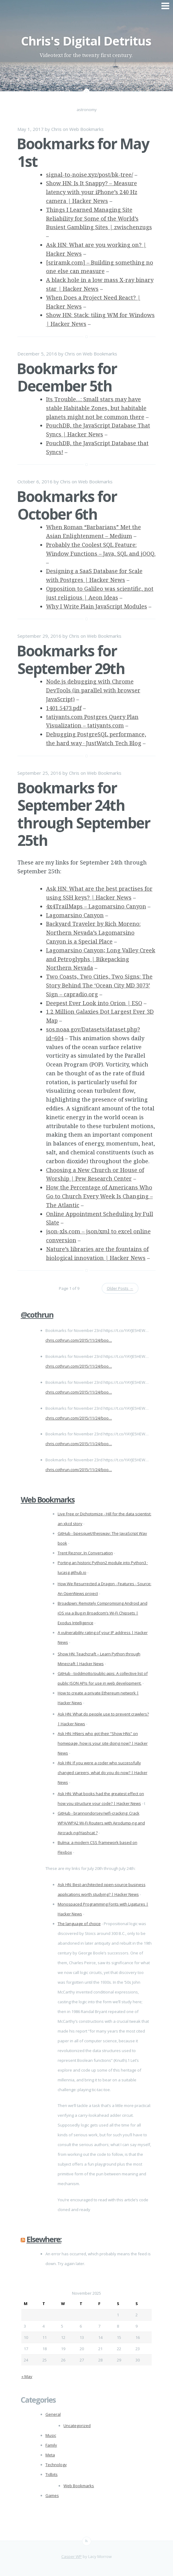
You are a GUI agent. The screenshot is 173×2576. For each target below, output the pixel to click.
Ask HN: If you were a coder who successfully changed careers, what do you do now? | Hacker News (102, 1772)
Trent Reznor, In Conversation (85, 1553)
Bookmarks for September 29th (71, 659)
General (53, 2414)
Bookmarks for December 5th (67, 377)
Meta (50, 2455)
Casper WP (71, 2556)
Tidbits (51, 2474)
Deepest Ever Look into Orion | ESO (94, 1003)
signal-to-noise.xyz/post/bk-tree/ (89, 174)
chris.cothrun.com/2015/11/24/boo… (78, 1340)
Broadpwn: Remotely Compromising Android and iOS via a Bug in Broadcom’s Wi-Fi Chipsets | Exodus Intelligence (102, 1612)
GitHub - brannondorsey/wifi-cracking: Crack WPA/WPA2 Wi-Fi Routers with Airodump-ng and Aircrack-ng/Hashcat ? (101, 1822)
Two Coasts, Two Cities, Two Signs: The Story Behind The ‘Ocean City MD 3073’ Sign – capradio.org (99, 985)
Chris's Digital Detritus (86, 40)
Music (50, 2435)
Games (52, 2495)
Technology (56, 2464)
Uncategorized (77, 2425)
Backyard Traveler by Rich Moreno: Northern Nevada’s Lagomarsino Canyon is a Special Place (93, 932)
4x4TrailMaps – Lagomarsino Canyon (96, 906)
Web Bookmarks (86, 129)
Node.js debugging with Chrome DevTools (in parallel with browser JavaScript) (93, 690)
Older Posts (120, 1288)
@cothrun (37, 1314)
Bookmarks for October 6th (67, 505)
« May (26, 2376)
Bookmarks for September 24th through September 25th (83, 814)
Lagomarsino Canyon (75, 915)
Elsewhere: (44, 2239)
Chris (56, 129)
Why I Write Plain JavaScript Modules (96, 606)
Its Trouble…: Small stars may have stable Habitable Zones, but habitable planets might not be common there (96, 407)
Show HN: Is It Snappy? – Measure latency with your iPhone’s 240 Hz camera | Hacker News (91, 191)
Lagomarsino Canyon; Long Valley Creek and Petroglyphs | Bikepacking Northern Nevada (100, 959)
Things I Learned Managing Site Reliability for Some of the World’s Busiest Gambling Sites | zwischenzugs (99, 218)
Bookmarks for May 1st (83, 152)
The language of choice (79, 1923)
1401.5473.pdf (63, 708)
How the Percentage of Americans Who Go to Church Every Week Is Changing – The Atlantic (99, 1196)
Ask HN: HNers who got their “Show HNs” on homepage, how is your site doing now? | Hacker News (103, 1743)
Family (51, 2445)
